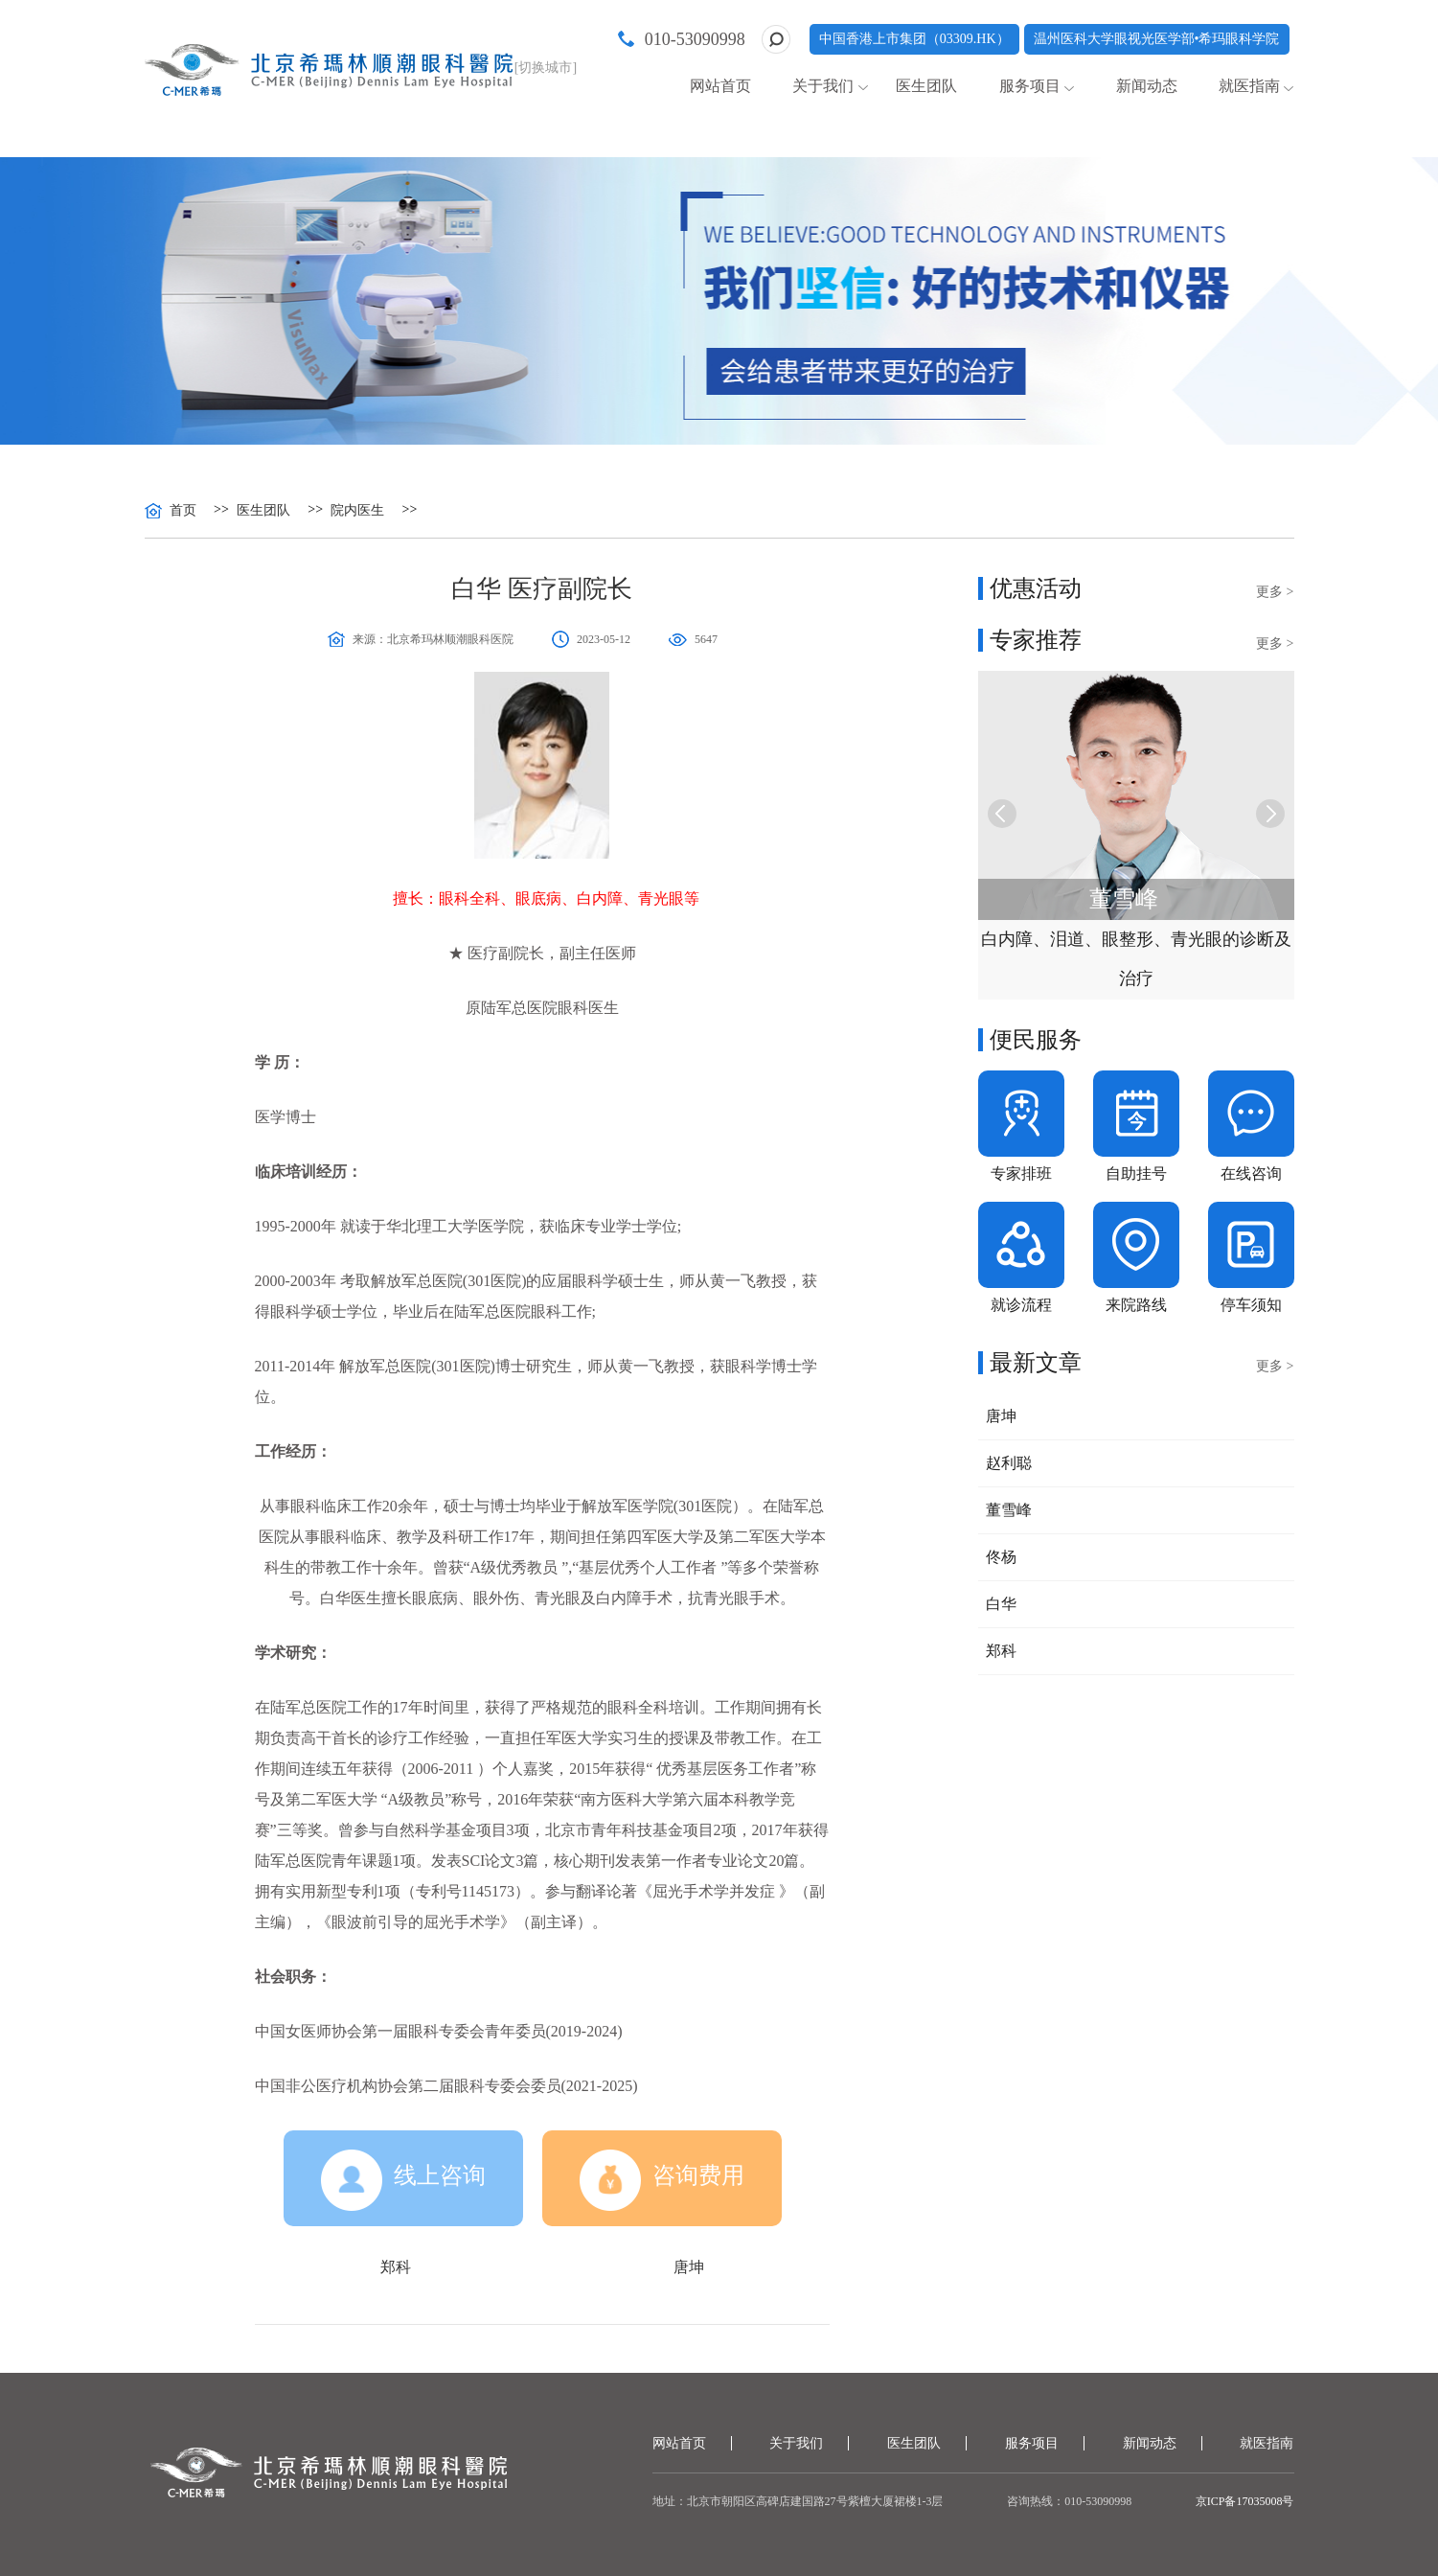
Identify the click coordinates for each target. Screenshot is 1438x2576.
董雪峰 (1009, 1510)
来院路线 (1136, 1305)
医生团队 (926, 86)
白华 (1001, 1604)
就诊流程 (1021, 1305)
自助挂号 (1136, 1173)
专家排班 (1021, 1173)
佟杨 (1001, 1557)
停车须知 (1251, 1305)
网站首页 (720, 86)
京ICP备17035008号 (1245, 2501)
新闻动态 (1146, 86)
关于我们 (823, 86)
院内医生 (357, 511)
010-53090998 (695, 39)
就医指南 (1249, 86)
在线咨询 (1251, 1173)
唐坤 (688, 2267)
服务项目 (1030, 86)
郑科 (395, 2267)
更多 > (1274, 592)
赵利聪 (1009, 1463)
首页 (183, 511)
